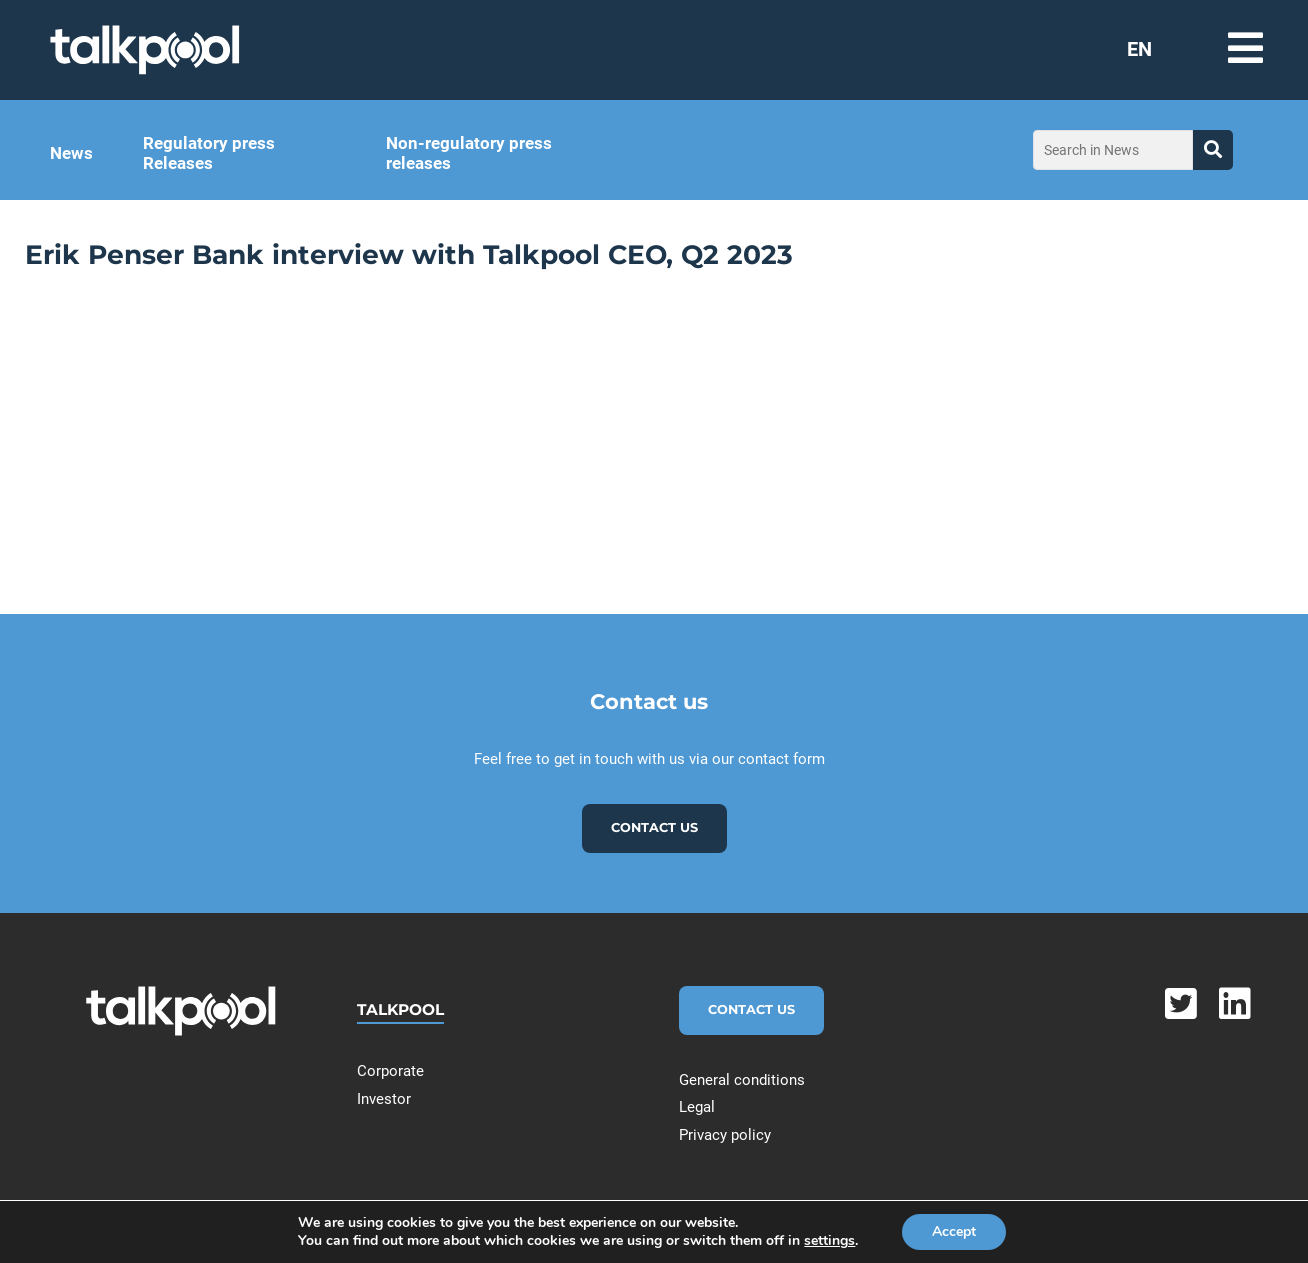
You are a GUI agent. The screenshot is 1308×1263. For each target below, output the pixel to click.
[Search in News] (1113, 150)
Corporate (390, 1071)
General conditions (742, 1080)
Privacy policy (725, 1135)
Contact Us (751, 1009)
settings (829, 1241)
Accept (954, 1231)
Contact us (654, 827)
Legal (697, 1107)
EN (1139, 49)
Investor (384, 1099)
